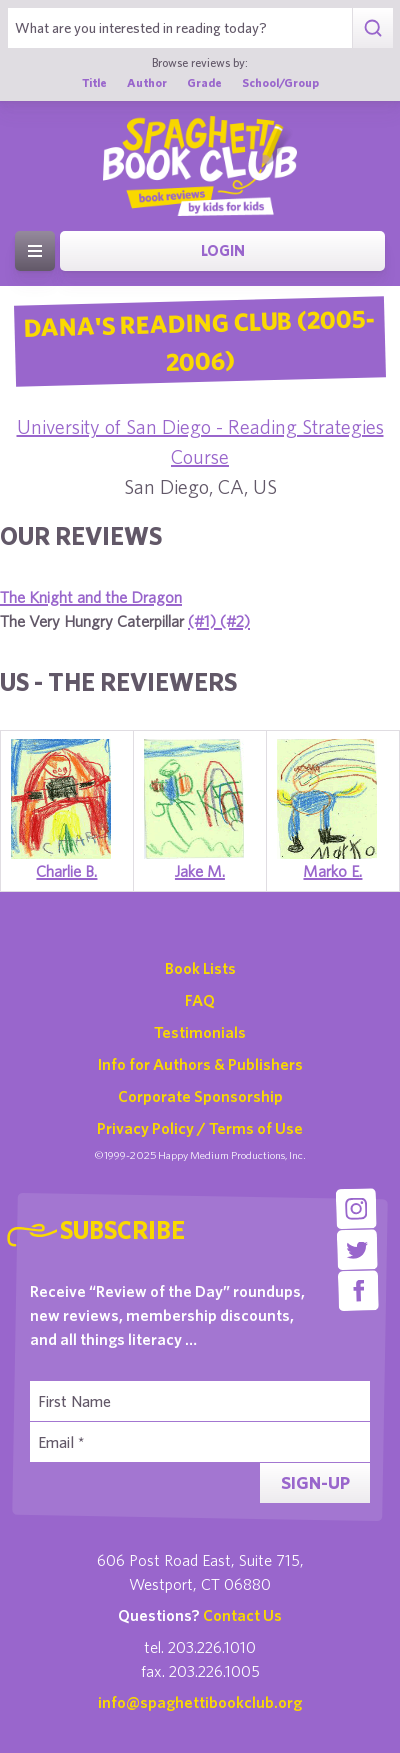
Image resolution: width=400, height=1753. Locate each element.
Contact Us (242, 1615)
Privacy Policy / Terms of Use (200, 1128)
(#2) (235, 621)
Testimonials (200, 1032)
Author (147, 82)
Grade (204, 82)
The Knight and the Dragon (91, 597)
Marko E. (332, 871)
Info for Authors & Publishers (200, 1064)
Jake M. (200, 871)
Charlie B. (66, 871)
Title (94, 82)
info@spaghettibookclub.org (200, 1702)
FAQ (200, 1000)
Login (223, 250)
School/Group (280, 82)
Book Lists (200, 968)
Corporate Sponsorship (200, 1096)
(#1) (204, 621)
